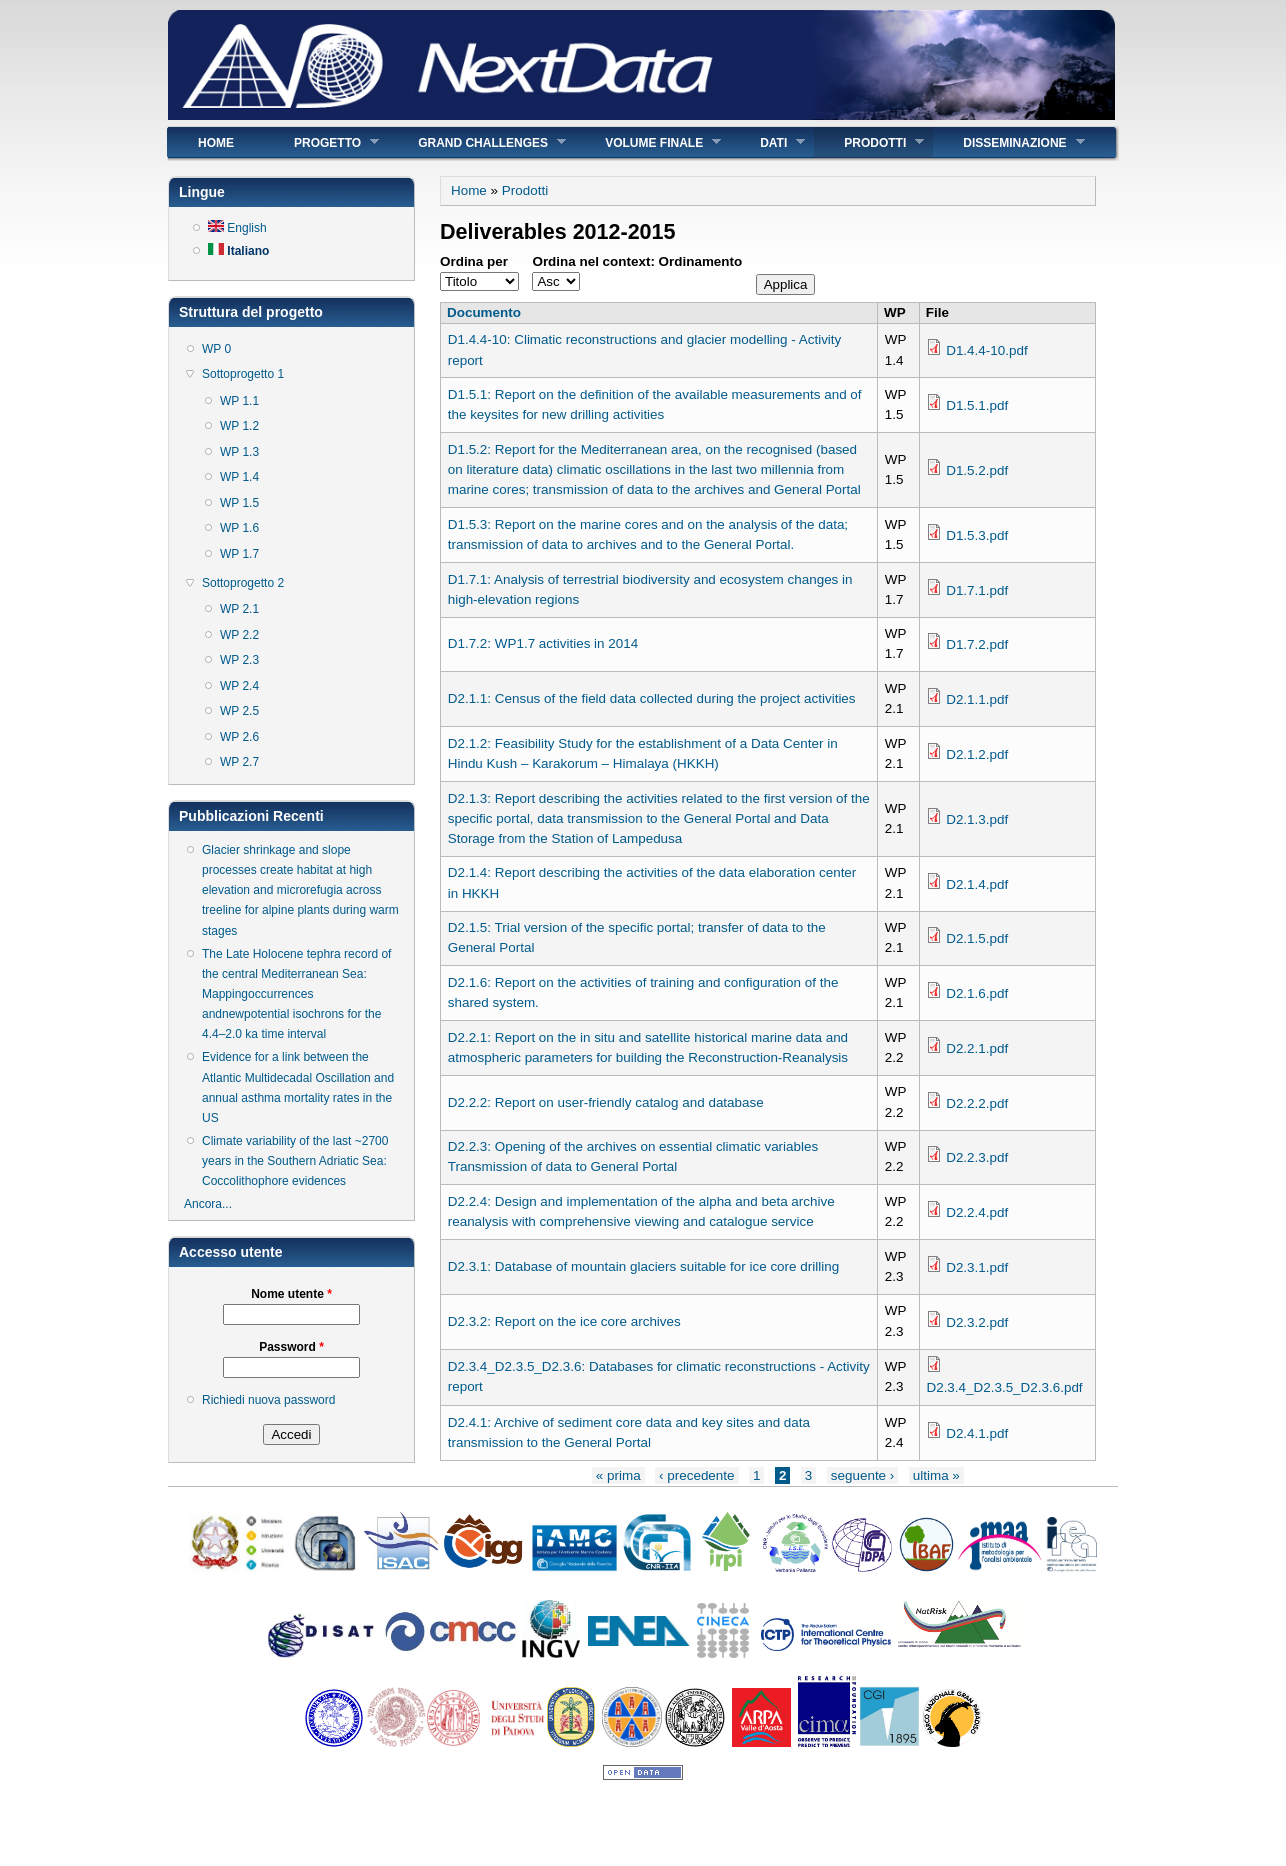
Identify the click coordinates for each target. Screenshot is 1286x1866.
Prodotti (869, 142)
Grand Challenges (477, 142)
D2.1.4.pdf (977, 884)
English (237, 228)
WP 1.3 (239, 452)
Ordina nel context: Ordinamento (637, 261)
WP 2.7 (239, 762)
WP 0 (216, 349)
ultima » (936, 1475)
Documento (484, 312)
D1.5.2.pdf (977, 470)
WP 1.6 (239, 528)
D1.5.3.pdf (977, 535)
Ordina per (474, 261)
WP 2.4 (239, 686)
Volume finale (648, 142)
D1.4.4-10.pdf (986, 350)
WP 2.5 (239, 711)
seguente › (863, 1475)
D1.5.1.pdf (977, 405)
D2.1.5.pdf (977, 938)
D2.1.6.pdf (977, 993)
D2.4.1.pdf (977, 1433)
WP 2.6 (239, 737)
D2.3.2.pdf (977, 1322)
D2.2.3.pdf (977, 1157)
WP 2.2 (239, 635)
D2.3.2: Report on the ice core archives (564, 1321)
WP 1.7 (239, 554)
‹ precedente (696, 1475)
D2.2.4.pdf (977, 1212)
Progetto (321, 142)
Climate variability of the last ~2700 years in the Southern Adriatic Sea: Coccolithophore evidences (295, 1161)
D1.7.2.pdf (977, 644)
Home (216, 143)
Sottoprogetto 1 (243, 374)
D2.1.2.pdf (977, 754)
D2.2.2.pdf (977, 1103)
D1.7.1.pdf (977, 590)
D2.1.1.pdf (977, 699)
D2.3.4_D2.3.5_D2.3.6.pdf (1004, 1387)
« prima (618, 1475)
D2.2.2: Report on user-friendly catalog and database (606, 1102)
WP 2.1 (239, 609)
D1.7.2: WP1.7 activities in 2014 (543, 643)
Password (291, 1347)
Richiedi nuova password (268, 1400)
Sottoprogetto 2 (243, 583)
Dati (767, 142)
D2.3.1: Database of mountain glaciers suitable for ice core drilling (643, 1266)
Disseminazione (1008, 142)
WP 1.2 (239, 426)
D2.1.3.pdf (977, 819)
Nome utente (291, 1294)
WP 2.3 (239, 660)
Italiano (238, 251)
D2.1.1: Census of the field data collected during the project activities (652, 698)
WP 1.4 (239, 477)
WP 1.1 (239, 401)
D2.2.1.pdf (977, 1048)
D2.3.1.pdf (977, 1267)
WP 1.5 (239, 503)
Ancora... (208, 1204)
